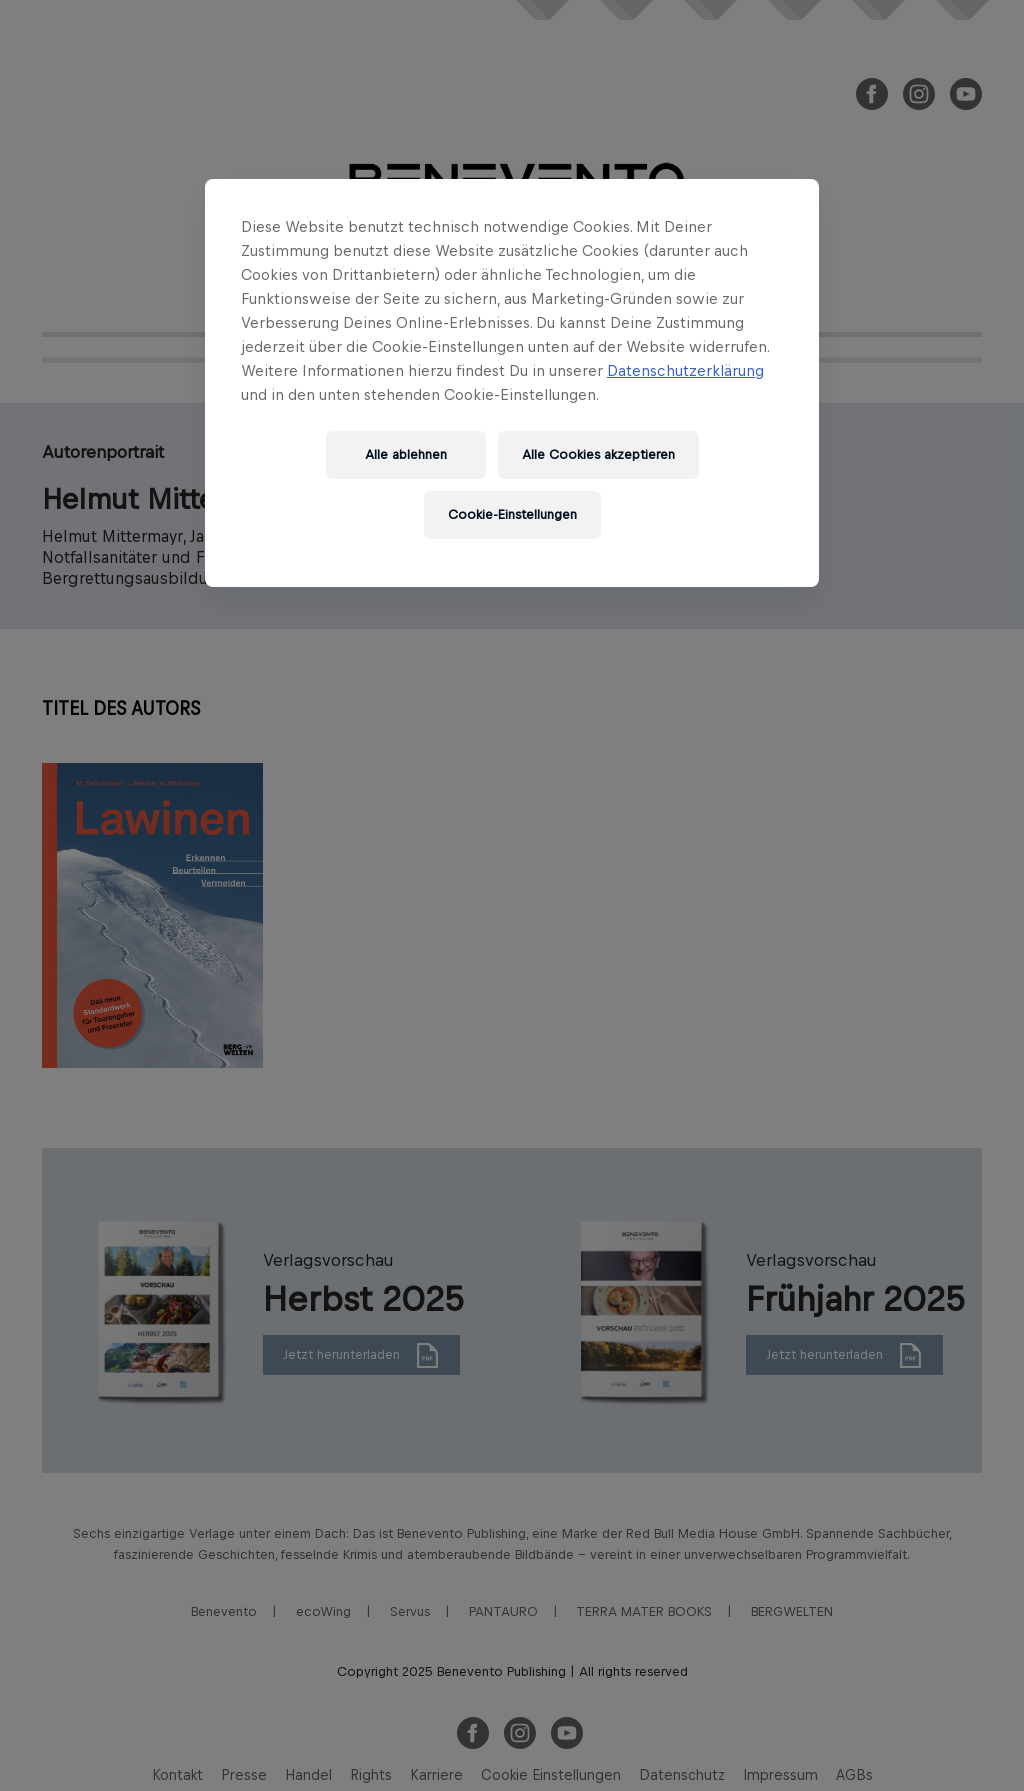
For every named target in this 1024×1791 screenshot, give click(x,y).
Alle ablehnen (406, 454)
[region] (512, 383)
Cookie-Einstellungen (512, 514)
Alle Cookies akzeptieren (598, 454)
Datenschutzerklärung (685, 370)
